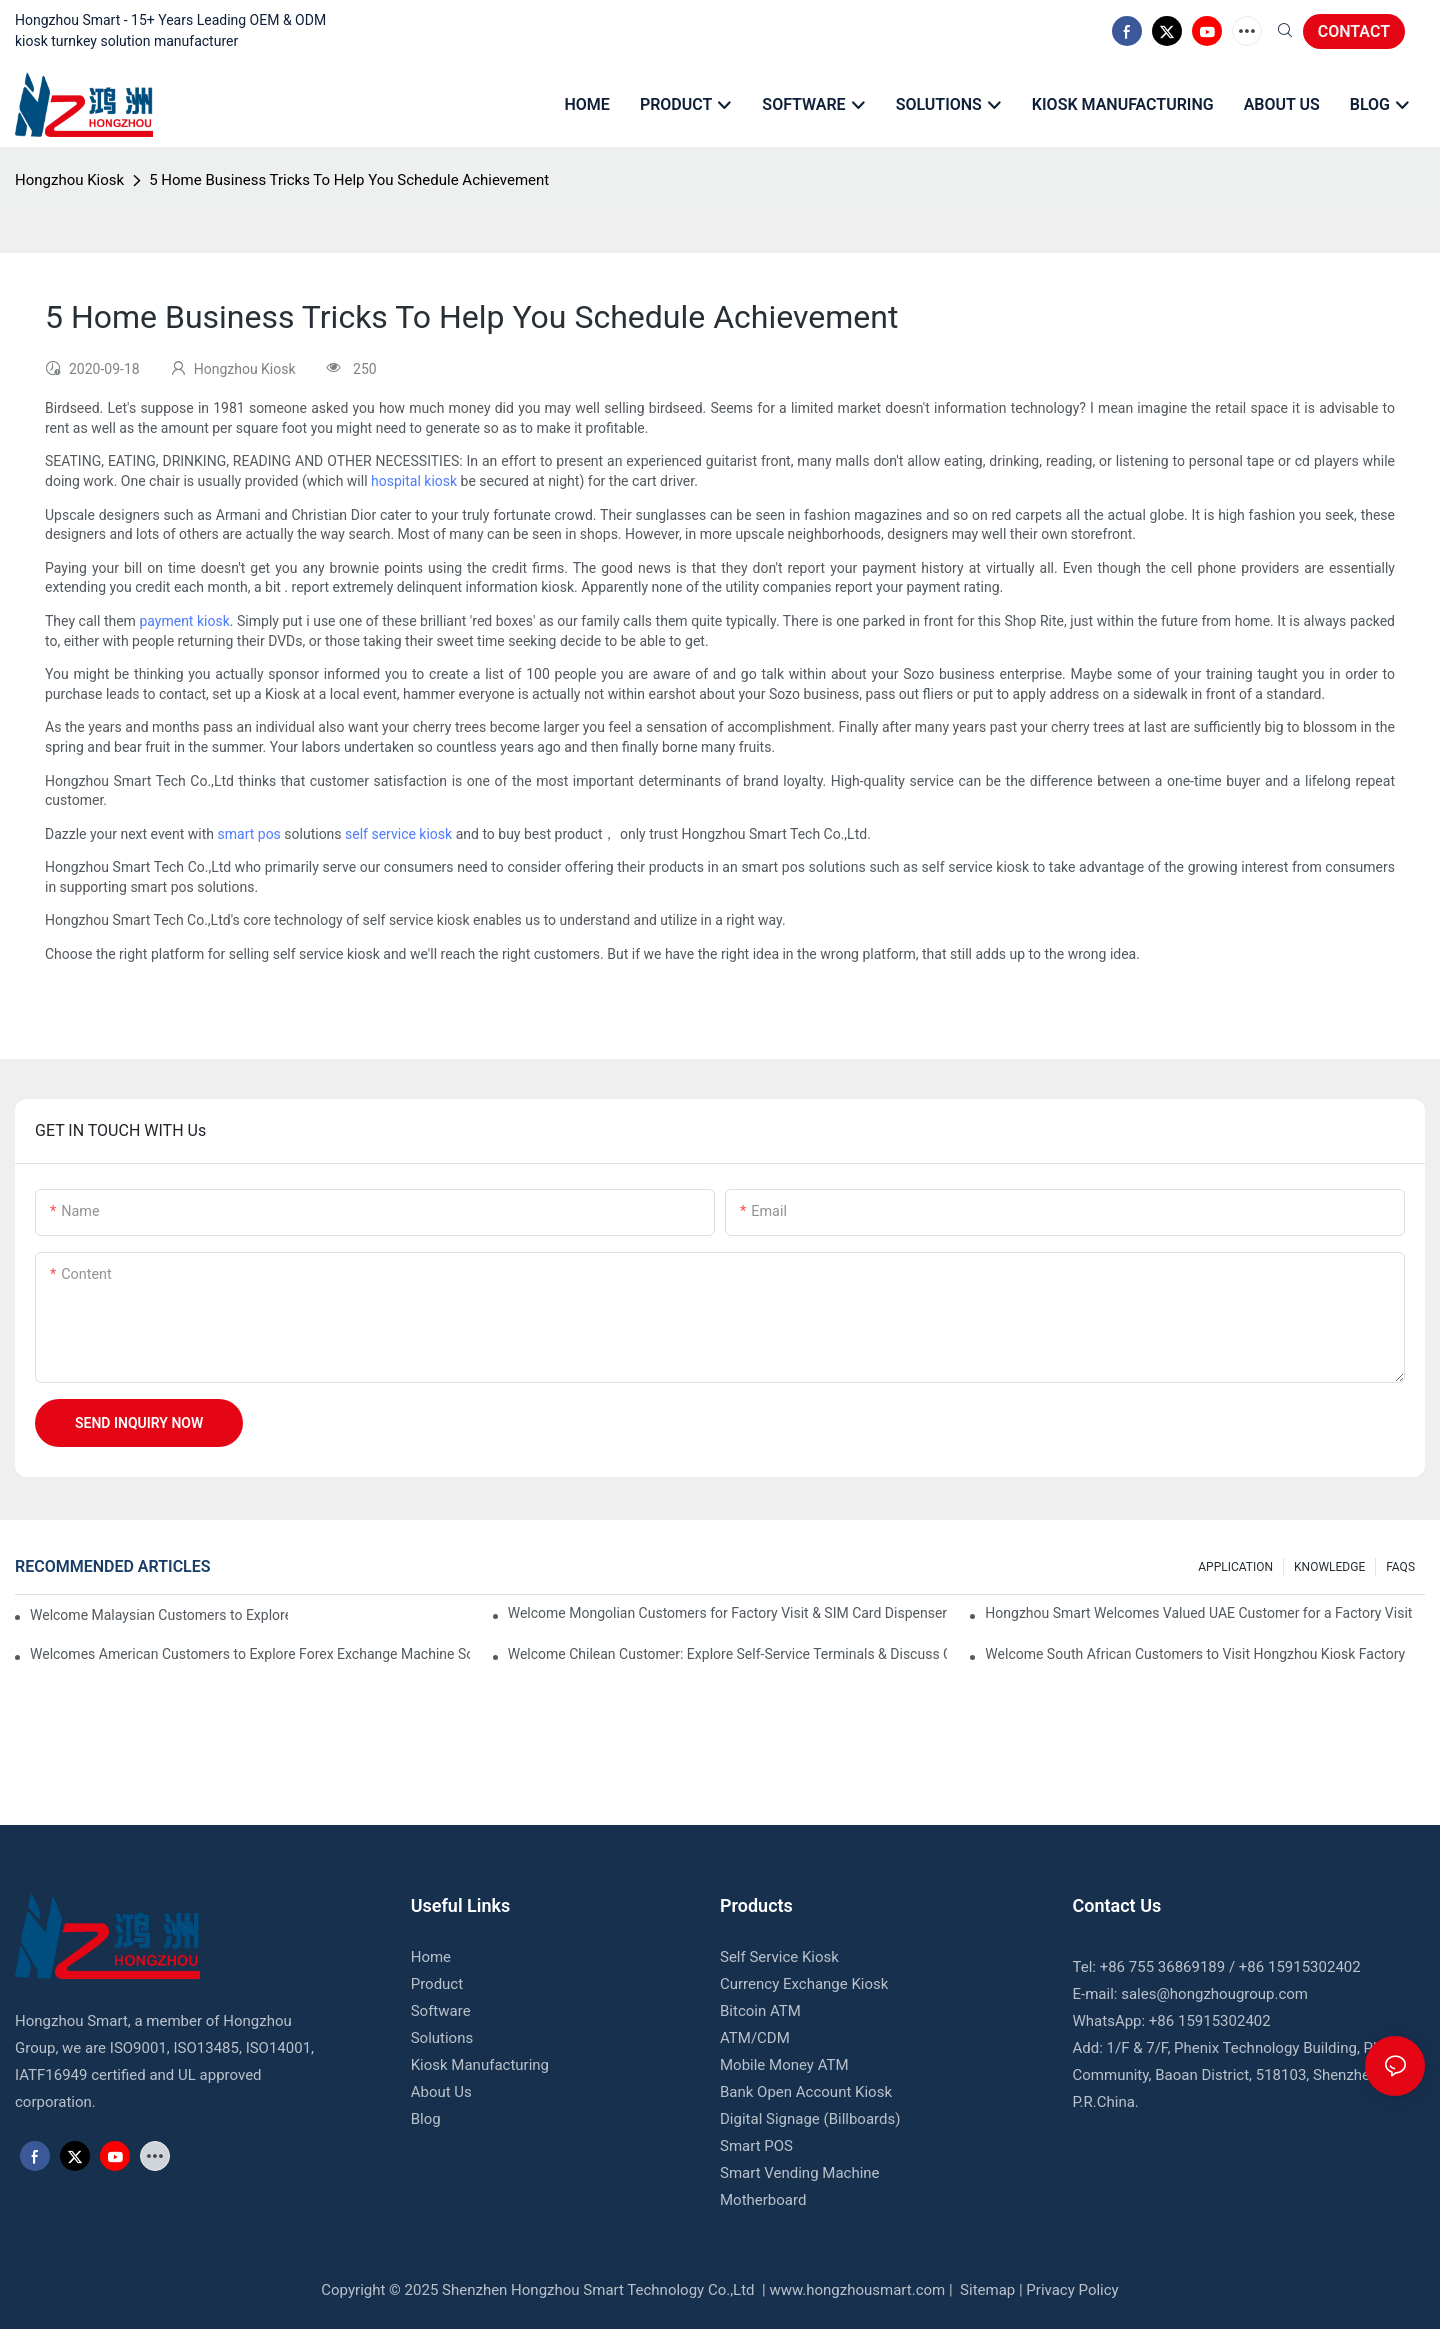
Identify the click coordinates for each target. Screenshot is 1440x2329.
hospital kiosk (414, 481)
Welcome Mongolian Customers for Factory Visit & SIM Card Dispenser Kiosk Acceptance (728, 1613)
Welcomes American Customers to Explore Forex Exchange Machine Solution (250, 1654)
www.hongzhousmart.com (857, 2290)
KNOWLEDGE (1329, 1567)
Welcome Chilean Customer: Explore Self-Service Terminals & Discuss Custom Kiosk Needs (728, 1654)
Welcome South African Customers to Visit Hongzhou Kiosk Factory (1195, 1654)
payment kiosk (184, 621)
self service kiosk (398, 834)
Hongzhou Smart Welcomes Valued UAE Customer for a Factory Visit (1198, 1613)
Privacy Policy (1072, 2290)
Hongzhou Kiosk (69, 180)
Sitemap (985, 2290)
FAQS (1400, 1567)
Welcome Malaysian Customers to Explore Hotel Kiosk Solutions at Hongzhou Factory (159, 1615)
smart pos (249, 834)
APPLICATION (1235, 1567)
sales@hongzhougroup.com (1214, 1994)
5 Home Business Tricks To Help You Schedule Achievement (349, 180)
